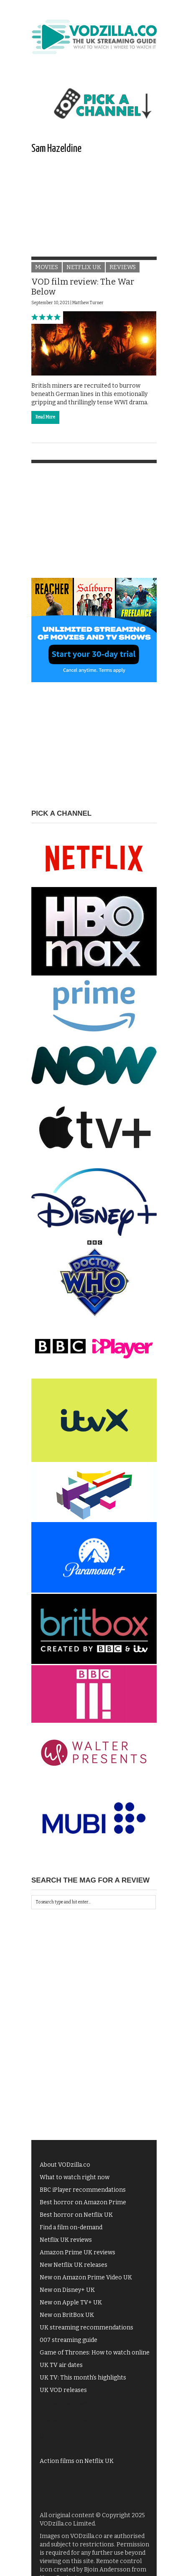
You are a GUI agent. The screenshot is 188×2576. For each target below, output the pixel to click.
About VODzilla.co (65, 2164)
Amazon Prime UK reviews (77, 2252)
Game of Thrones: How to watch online (95, 2352)
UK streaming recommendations (86, 2327)
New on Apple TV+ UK (71, 2302)
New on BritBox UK (67, 2315)
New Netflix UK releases (73, 2264)
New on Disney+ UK (67, 2290)
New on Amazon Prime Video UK (86, 2277)
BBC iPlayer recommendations (83, 2189)
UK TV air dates (61, 2365)
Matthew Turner (88, 302)
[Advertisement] (94, 214)
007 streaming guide (68, 2340)
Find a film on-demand (71, 2227)
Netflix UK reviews (66, 2239)
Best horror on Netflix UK (76, 2214)
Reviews (122, 267)
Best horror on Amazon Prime (83, 2202)
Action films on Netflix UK (77, 2461)
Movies (46, 267)
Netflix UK (83, 267)
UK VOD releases (63, 2390)
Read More (45, 417)
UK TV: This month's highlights (83, 2377)
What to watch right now (74, 2177)
